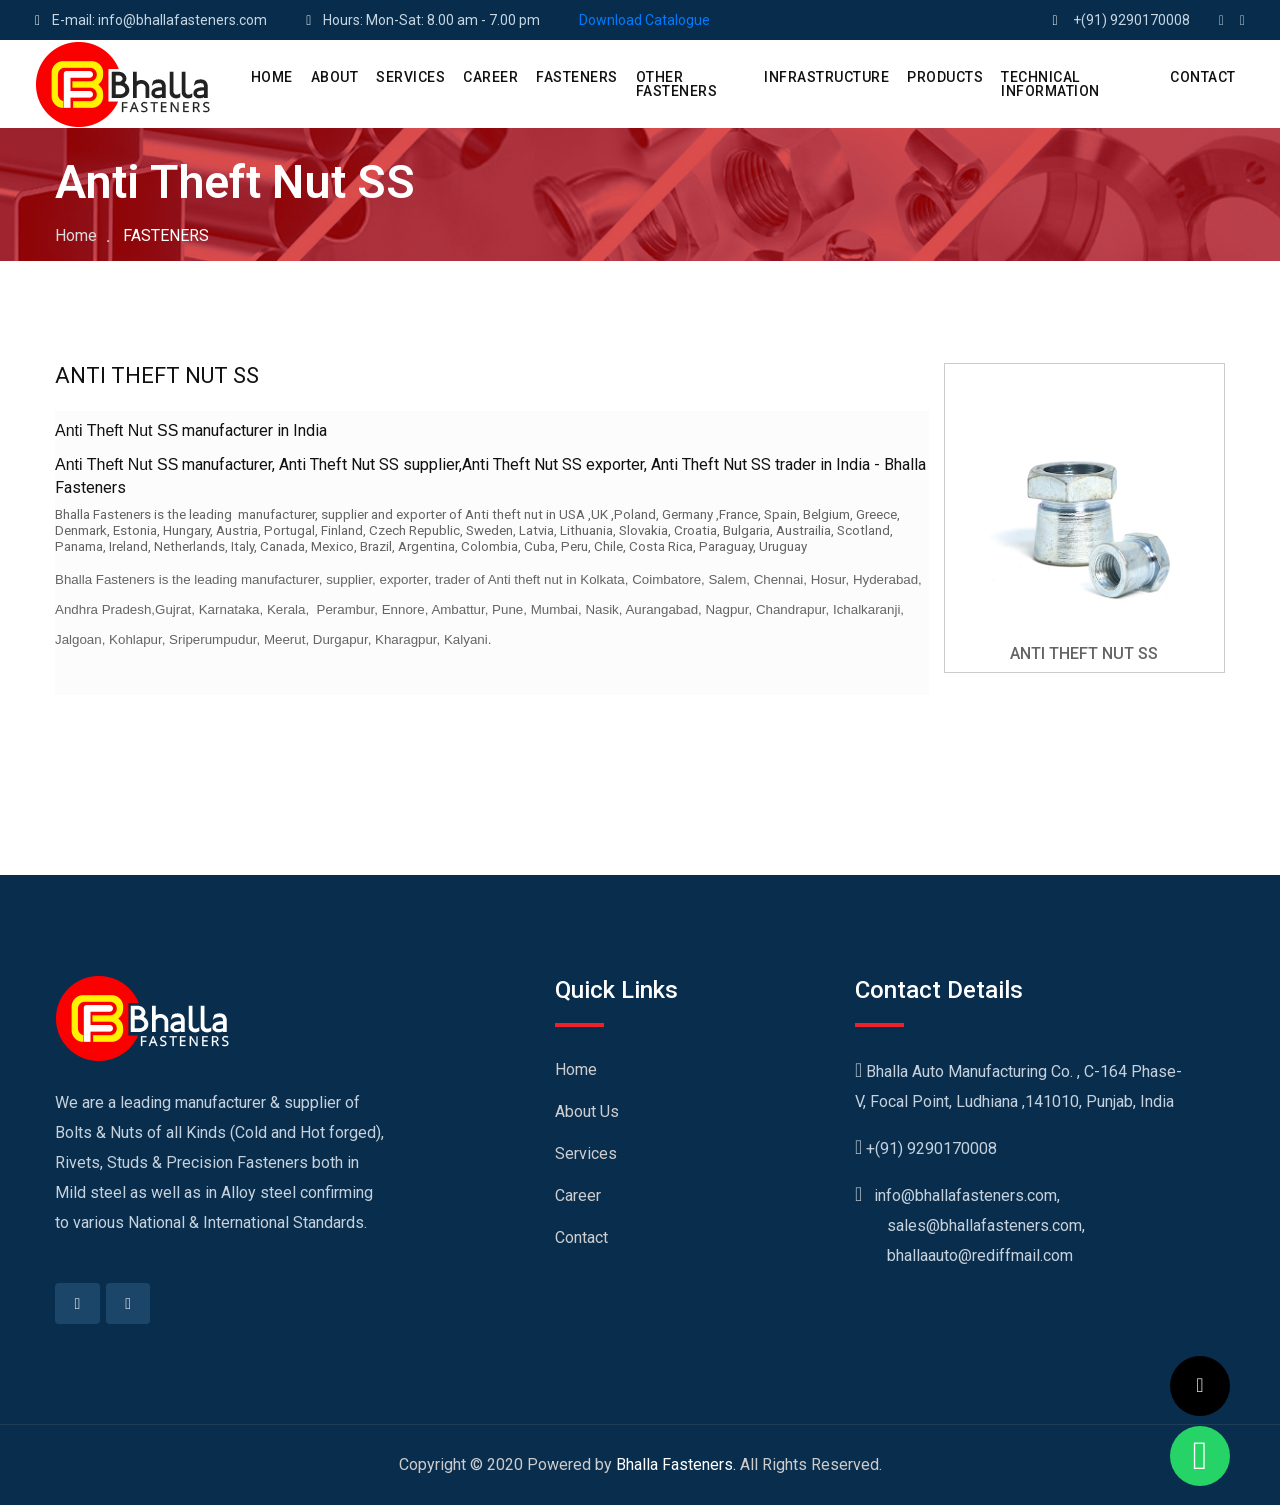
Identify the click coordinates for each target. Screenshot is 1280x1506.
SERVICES (410, 77)
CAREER (490, 77)
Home (76, 235)
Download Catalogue (644, 20)
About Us (587, 1111)
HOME (272, 77)
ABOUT (335, 77)
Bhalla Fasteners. (676, 1465)
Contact (581, 1237)
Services (586, 1153)
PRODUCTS (945, 77)
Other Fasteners (677, 84)
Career (578, 1195)
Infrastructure (826, 77)
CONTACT (1203, 77)
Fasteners (577, 77)
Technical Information (1050, 84)
